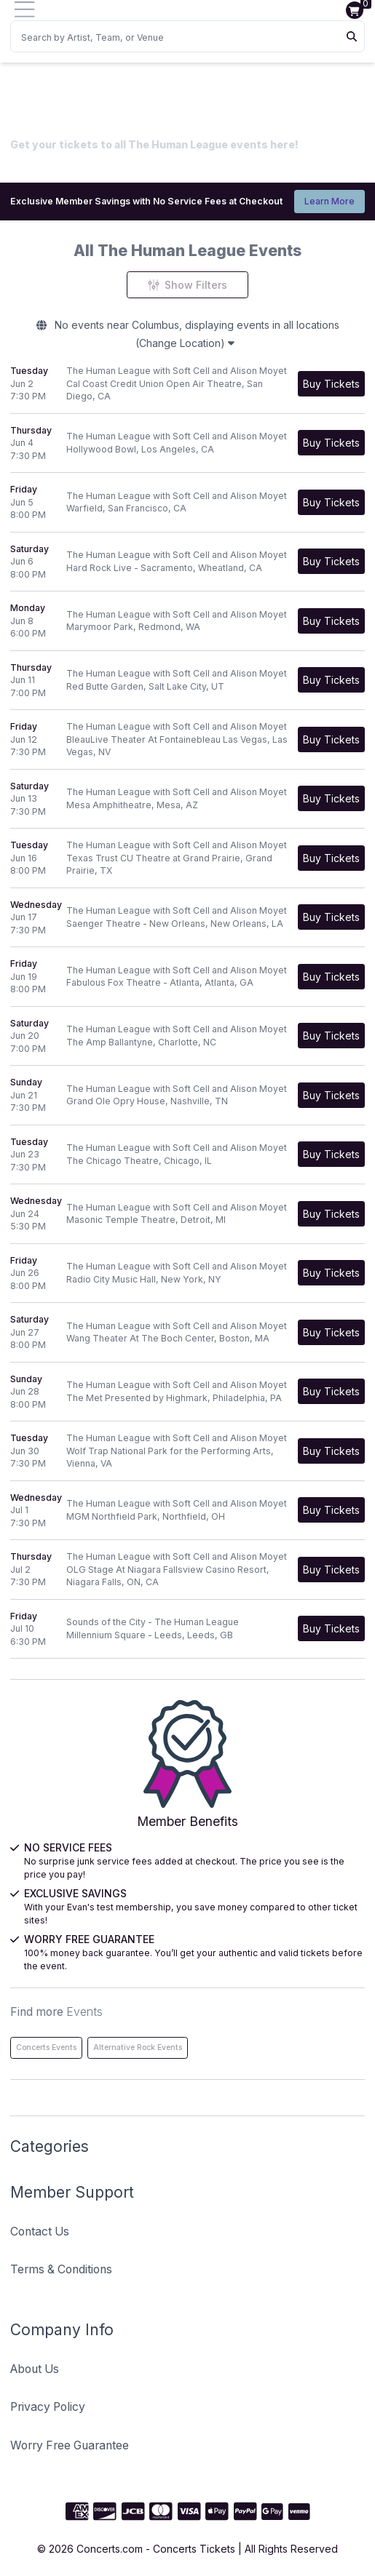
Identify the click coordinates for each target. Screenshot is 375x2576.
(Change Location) (184, 343)
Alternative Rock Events (137, 2047)
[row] (187, 384)
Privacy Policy (47, 2407)
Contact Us (39, 2231)
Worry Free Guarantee (69, 2445)
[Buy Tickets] (331, 383)
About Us (34, 2369)
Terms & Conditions (61, 2269)
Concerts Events (46, 2047)
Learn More (329, 201)
